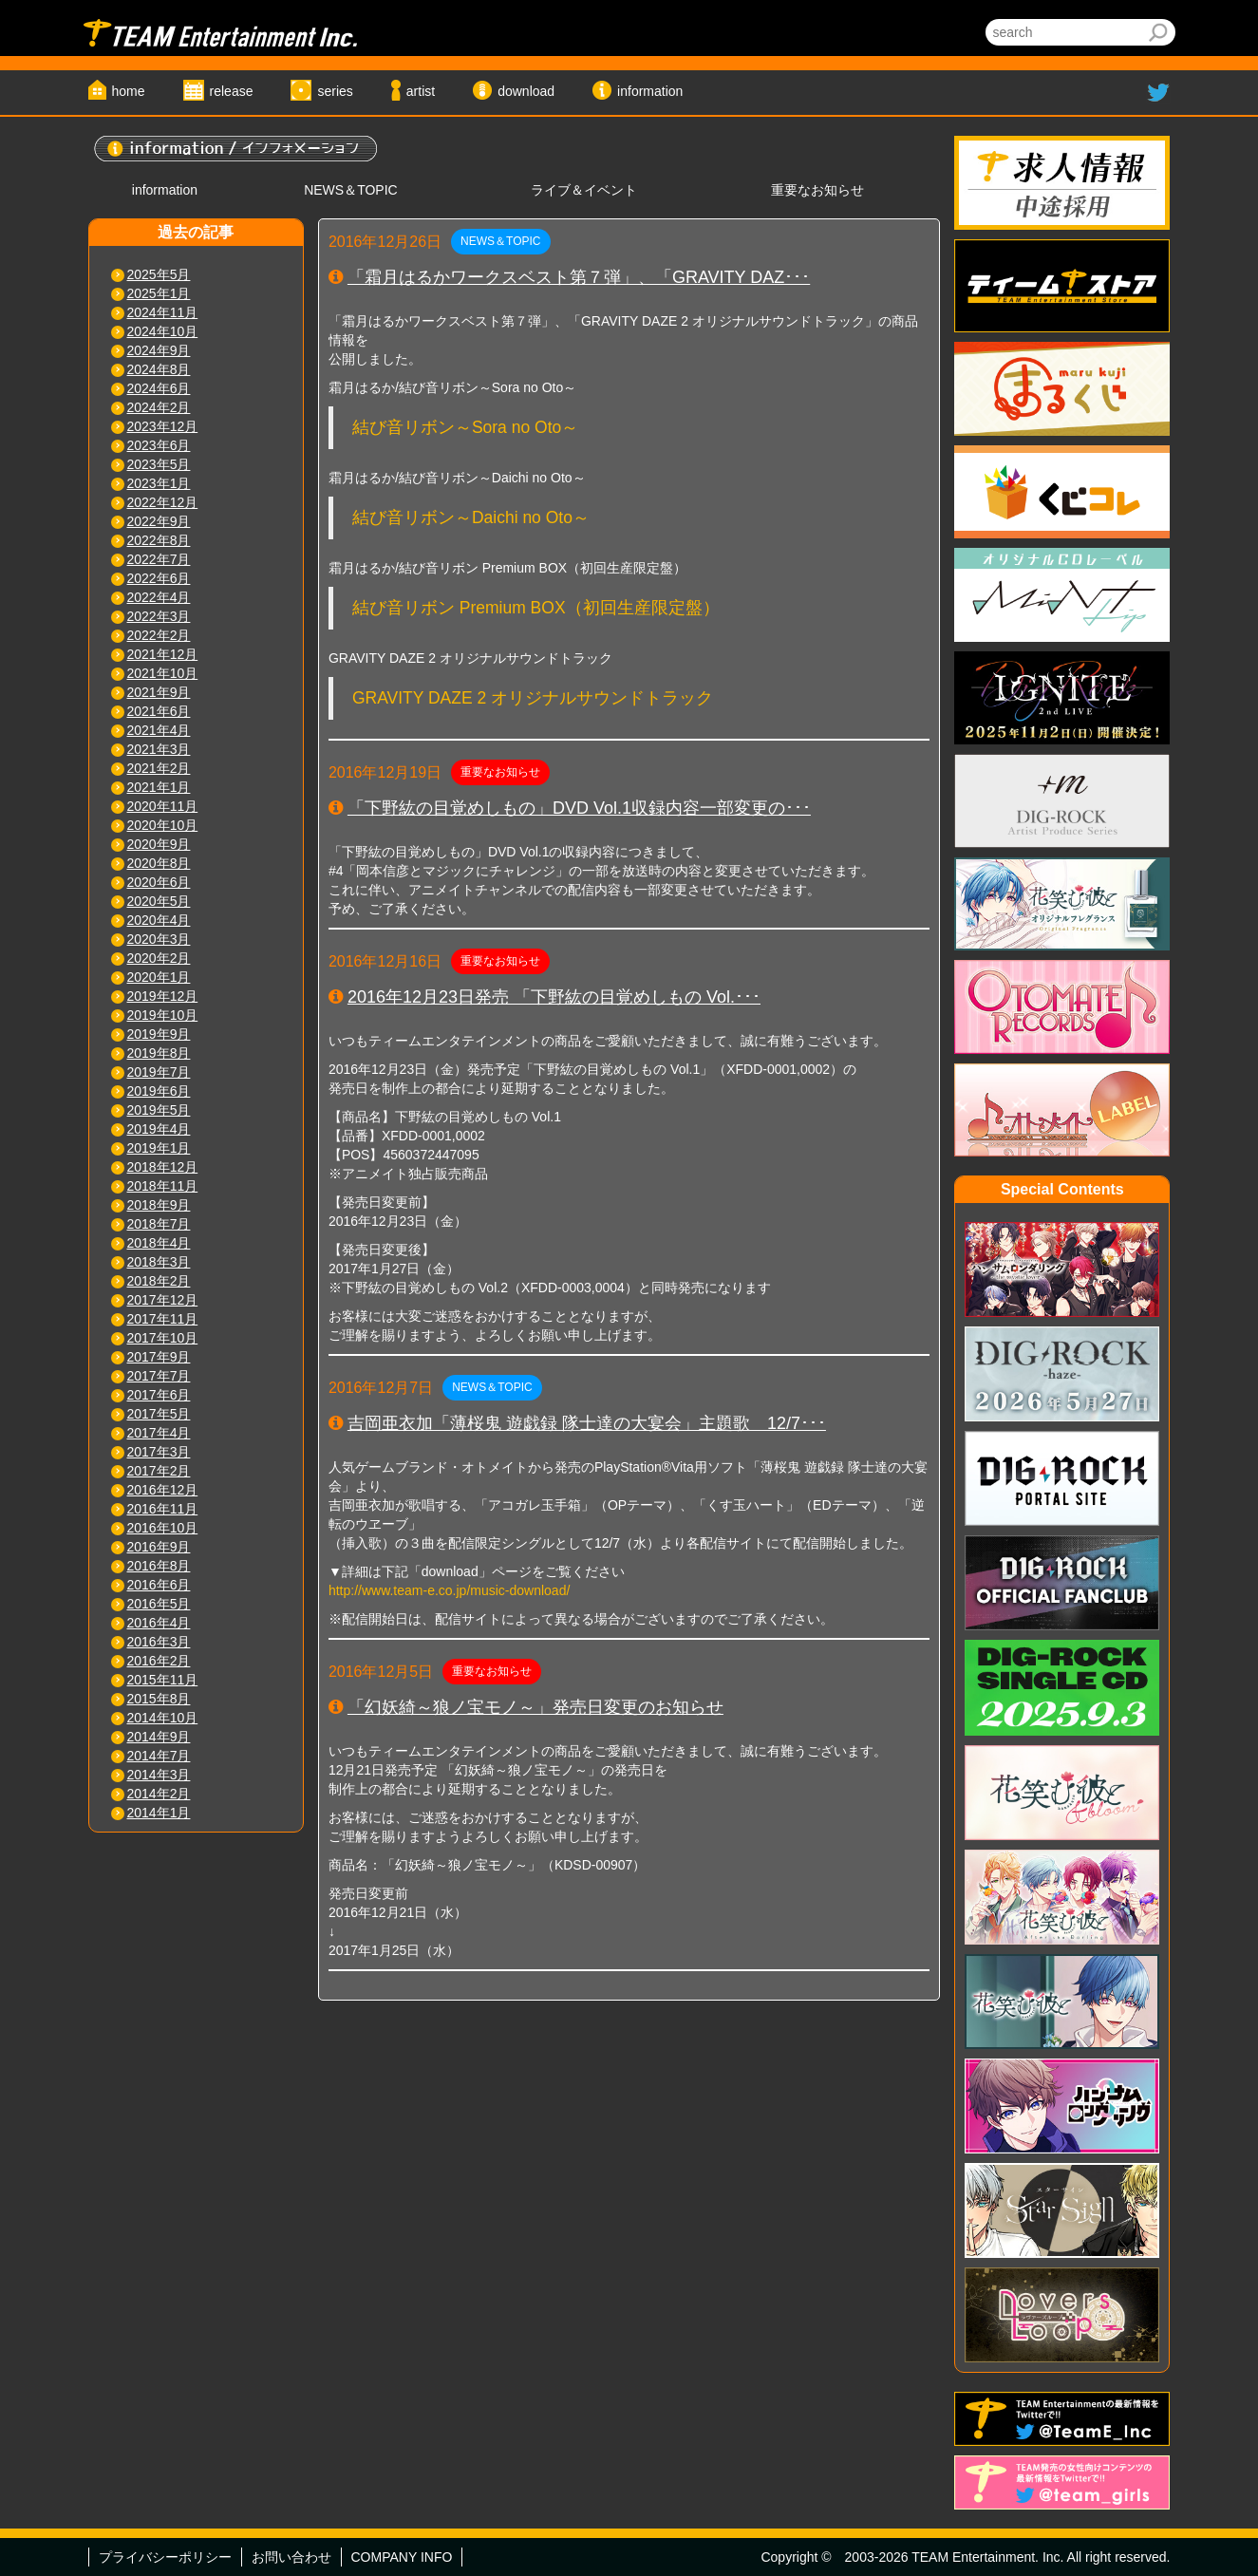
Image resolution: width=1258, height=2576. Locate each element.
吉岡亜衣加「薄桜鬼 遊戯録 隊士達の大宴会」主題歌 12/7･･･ (586, 1423)
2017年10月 (162, 1337)
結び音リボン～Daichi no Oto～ (471, 517)
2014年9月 (159, 1736)
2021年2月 (159, 768)
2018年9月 (159, 1205)
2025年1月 (159, 293)
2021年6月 (159, 711)
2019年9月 (159, 1034)
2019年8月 (159, 1053)
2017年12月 (162, 1299)
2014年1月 (159, 1812)
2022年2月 (159, 635)
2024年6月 (159, 388)
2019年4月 (159, 1129)
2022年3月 (159, 616)
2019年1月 (159, 1148)
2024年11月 (162, 312)
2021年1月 (159, 787)
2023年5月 (159, 464)
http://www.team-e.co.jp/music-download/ (449, 1590)
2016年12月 (162, 1489)
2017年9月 (159, 1356)
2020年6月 (159, 882)
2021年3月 (159, 749)
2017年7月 (159, 1375)
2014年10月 (162, 1717)
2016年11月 (162, 1508)
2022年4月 (159, 597)
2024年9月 (159, 350)
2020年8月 (159, 863)
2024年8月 (159, 369)
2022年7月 (159, 559)
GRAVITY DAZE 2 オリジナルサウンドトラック (532, 697)
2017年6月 (159, 1394)
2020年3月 (159, 939)
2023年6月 (159, 445)
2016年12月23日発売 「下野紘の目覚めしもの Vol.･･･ (553, 996)
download (526, 91)
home (128, 91)
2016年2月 (159, 1660)
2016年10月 (162, 1527)
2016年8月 (159, 1565)
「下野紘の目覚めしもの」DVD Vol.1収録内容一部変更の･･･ (579, 808)
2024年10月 (162, 331)
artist (420, 91)
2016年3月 (159, 1641)
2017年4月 (159, 1432)
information (650, 91)
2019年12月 (162, 996)
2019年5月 (159, 1110)
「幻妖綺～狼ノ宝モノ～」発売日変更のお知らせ (535, 1707)
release (231, 91)
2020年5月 (159, 901)
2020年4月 (159, 920)
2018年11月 (162, 1186)
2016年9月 (159, 1546)
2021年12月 (162, 654)
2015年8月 (159, 1698)
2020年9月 (159, 844)
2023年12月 (162, 426)
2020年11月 (162, 806)
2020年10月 (162, 825)
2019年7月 (159, 1072)
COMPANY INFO (402, 2557)
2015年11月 (162, 1679)
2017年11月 (162, 1318)
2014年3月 (159, 1774)
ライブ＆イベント (584, 189)
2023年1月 (159, 483)
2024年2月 (159, 407)
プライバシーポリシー (165, 2557)
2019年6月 (159, 1091)
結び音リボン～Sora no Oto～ (465, 427)
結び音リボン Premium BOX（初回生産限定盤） (536, 607)
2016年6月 (159, 1584)
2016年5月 (159, 1603)
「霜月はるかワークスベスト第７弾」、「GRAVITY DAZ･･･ (578, 277)
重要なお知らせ (817, 189)
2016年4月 (159, 1622)
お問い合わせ (291, 2557)
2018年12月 (162, 1167)
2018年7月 (159, 1224)
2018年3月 (159, 1261)
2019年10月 (162, 1015)
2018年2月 (159, 1280)
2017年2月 (159, 1470)
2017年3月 (159, 1451)
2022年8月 (159, 540)
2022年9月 (159, 521)
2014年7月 (159, 1755)
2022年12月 (162, 502)
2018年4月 (159, 1242)
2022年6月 (159, 578)
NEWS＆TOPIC (351, 189)
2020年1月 (159, 977)
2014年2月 (159, 1793)
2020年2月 (159, 958)
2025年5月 (159, 274)
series (334, 91)
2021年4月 (159, 730)
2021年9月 (159, 692)
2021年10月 (162, 673)
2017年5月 (159, 1413)
